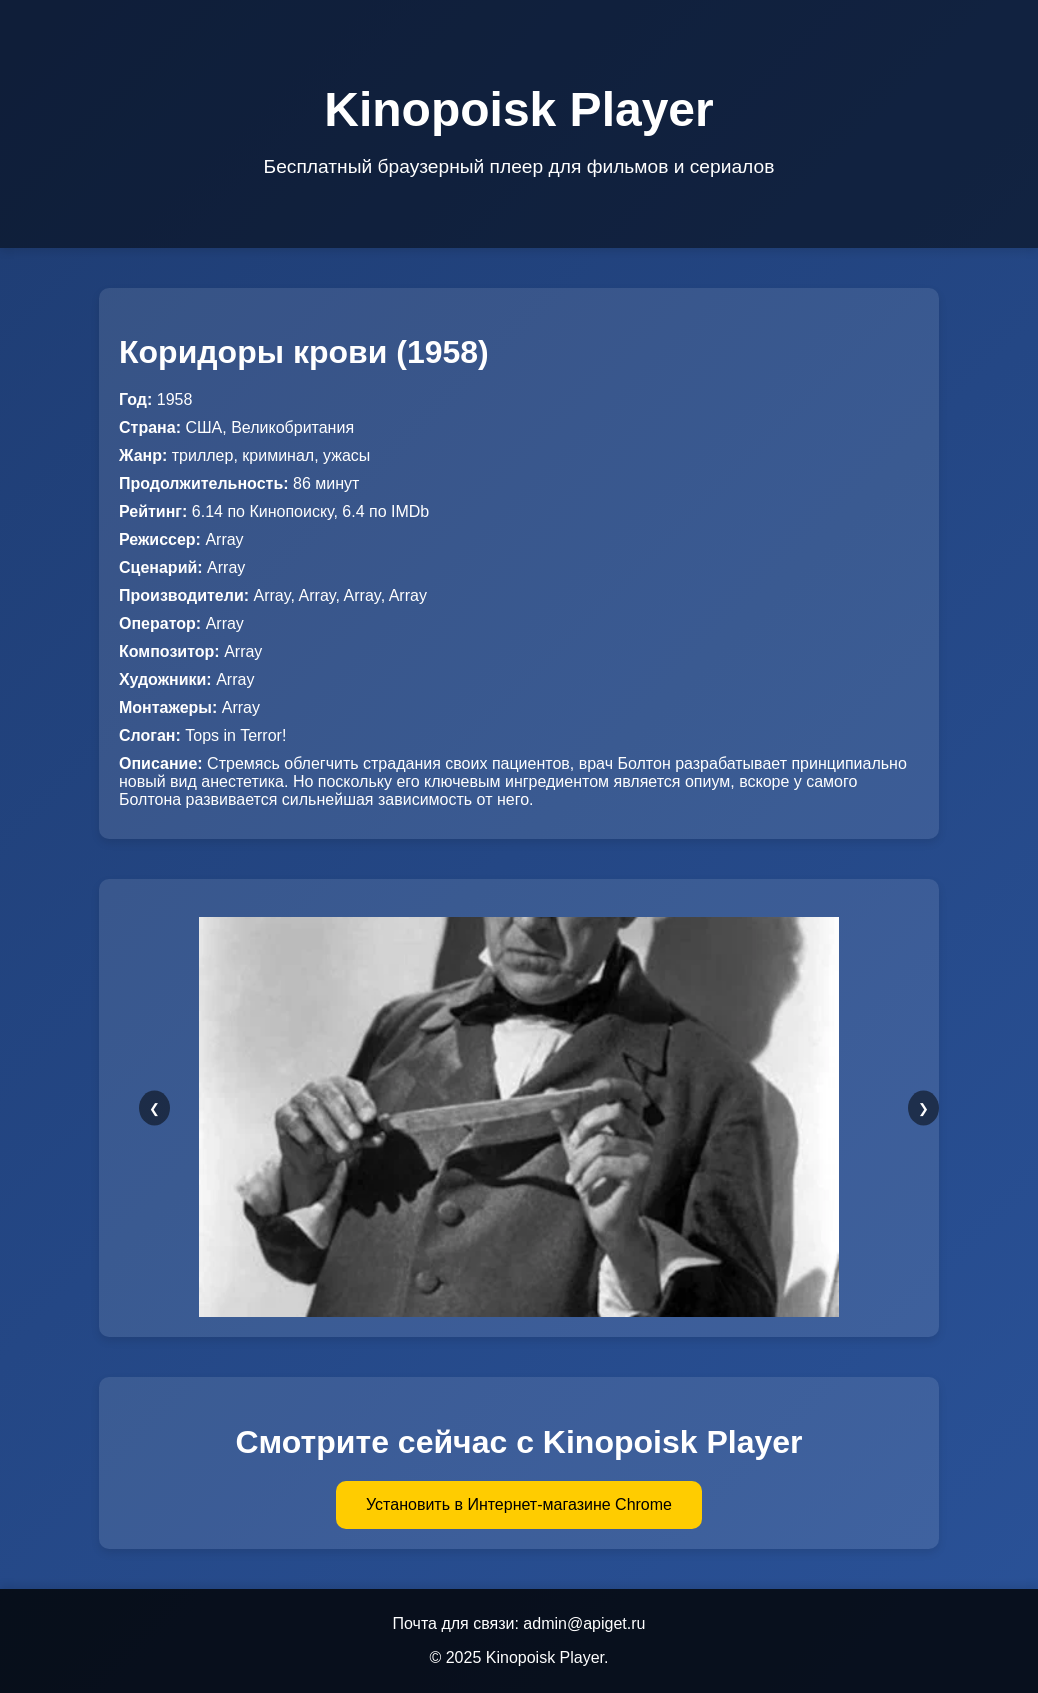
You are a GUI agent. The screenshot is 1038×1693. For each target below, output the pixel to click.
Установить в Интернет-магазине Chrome (519, 1504)
